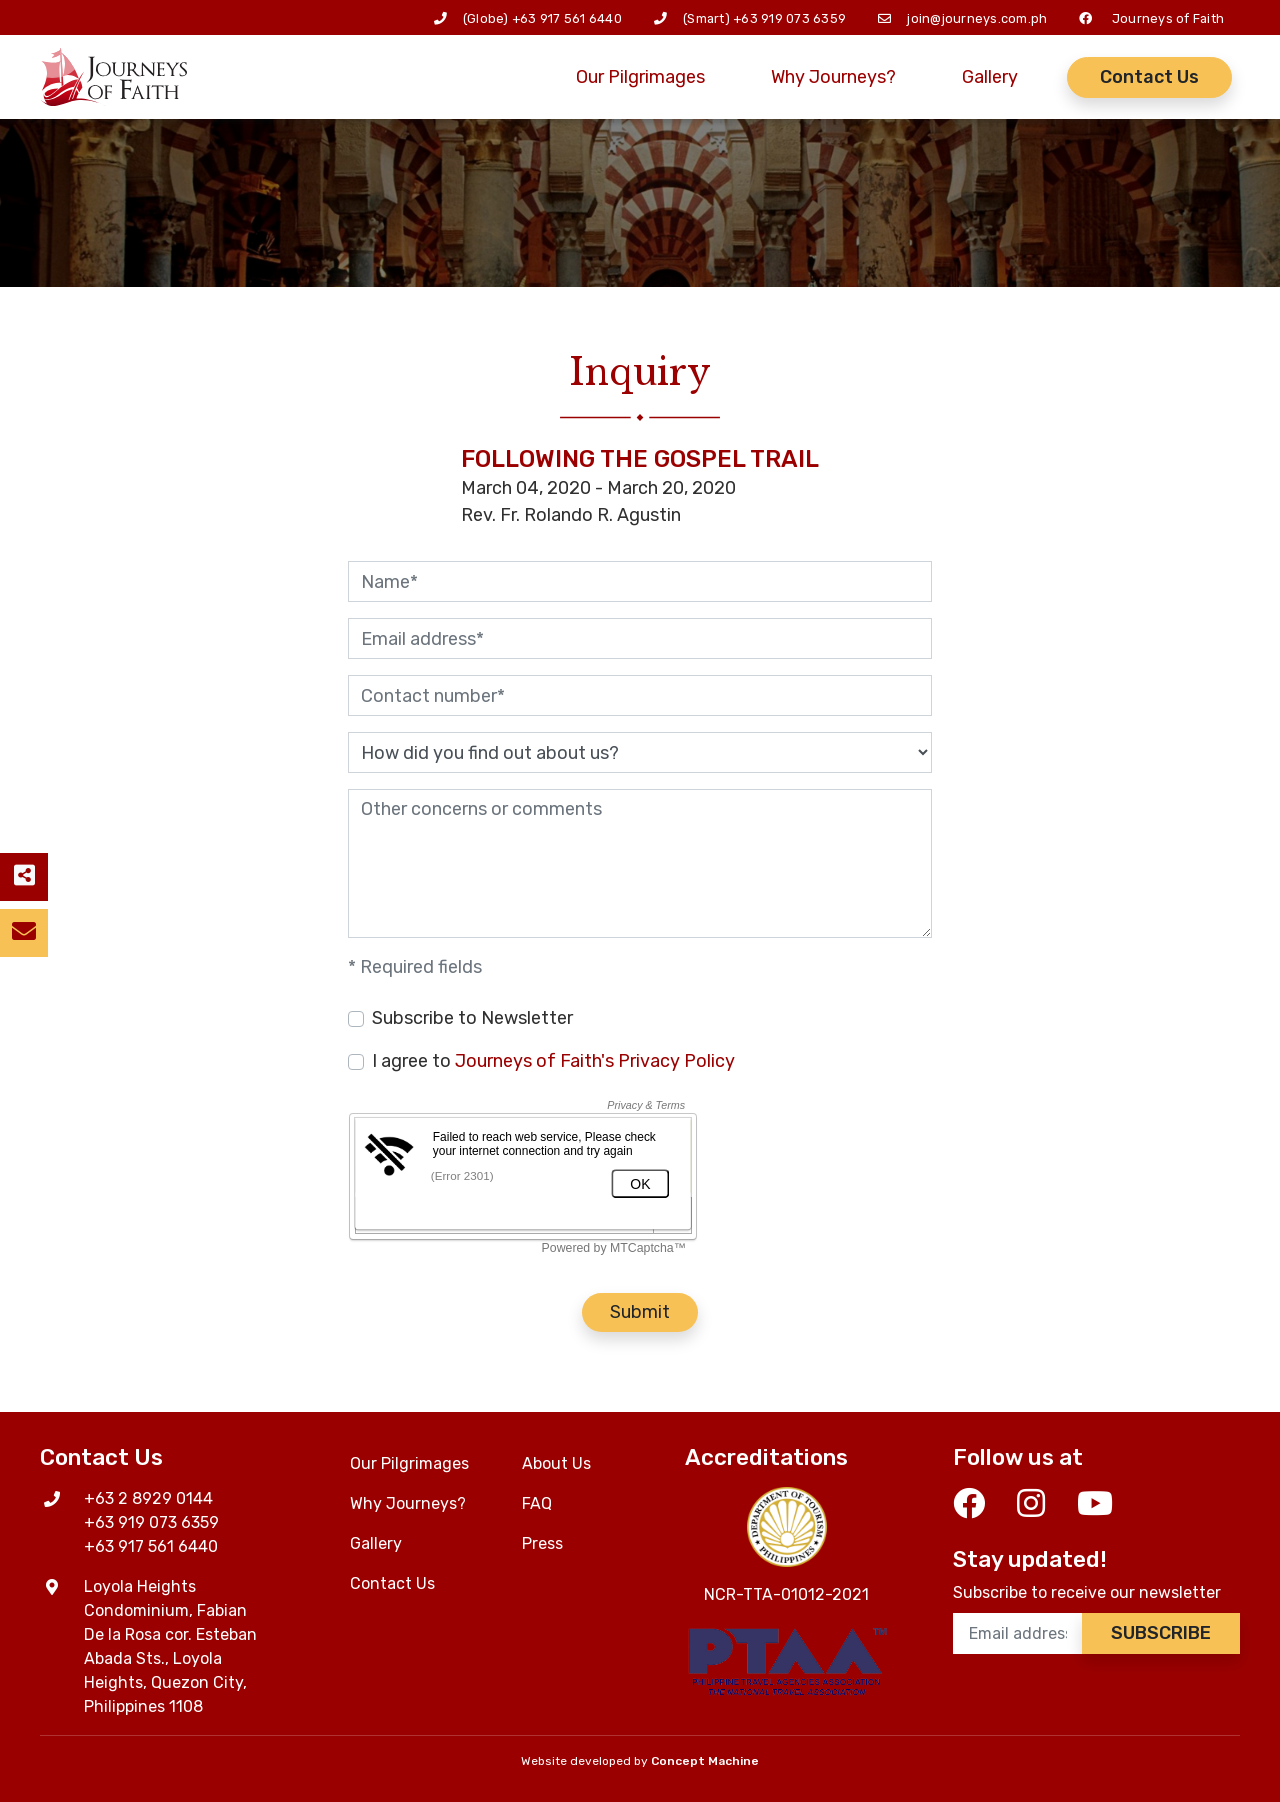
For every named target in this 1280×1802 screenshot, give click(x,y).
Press (542, 1543)
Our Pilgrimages (640, 77)
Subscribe (1161, 1633)
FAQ (537, 1503)
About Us (556, 1463)
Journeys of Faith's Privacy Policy (595, 1061)
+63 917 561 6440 (567, 18)
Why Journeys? (833, 77)
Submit (640, 1312)
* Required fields (415, 967)
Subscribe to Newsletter (472, 1018)
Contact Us (1149, 77)
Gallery (990, 77)
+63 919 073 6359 (789, 18)
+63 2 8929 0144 (148, 1498)
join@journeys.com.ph (977, 18)
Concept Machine (705, 1761)
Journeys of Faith (1168, 18)
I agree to (553, 1061)
